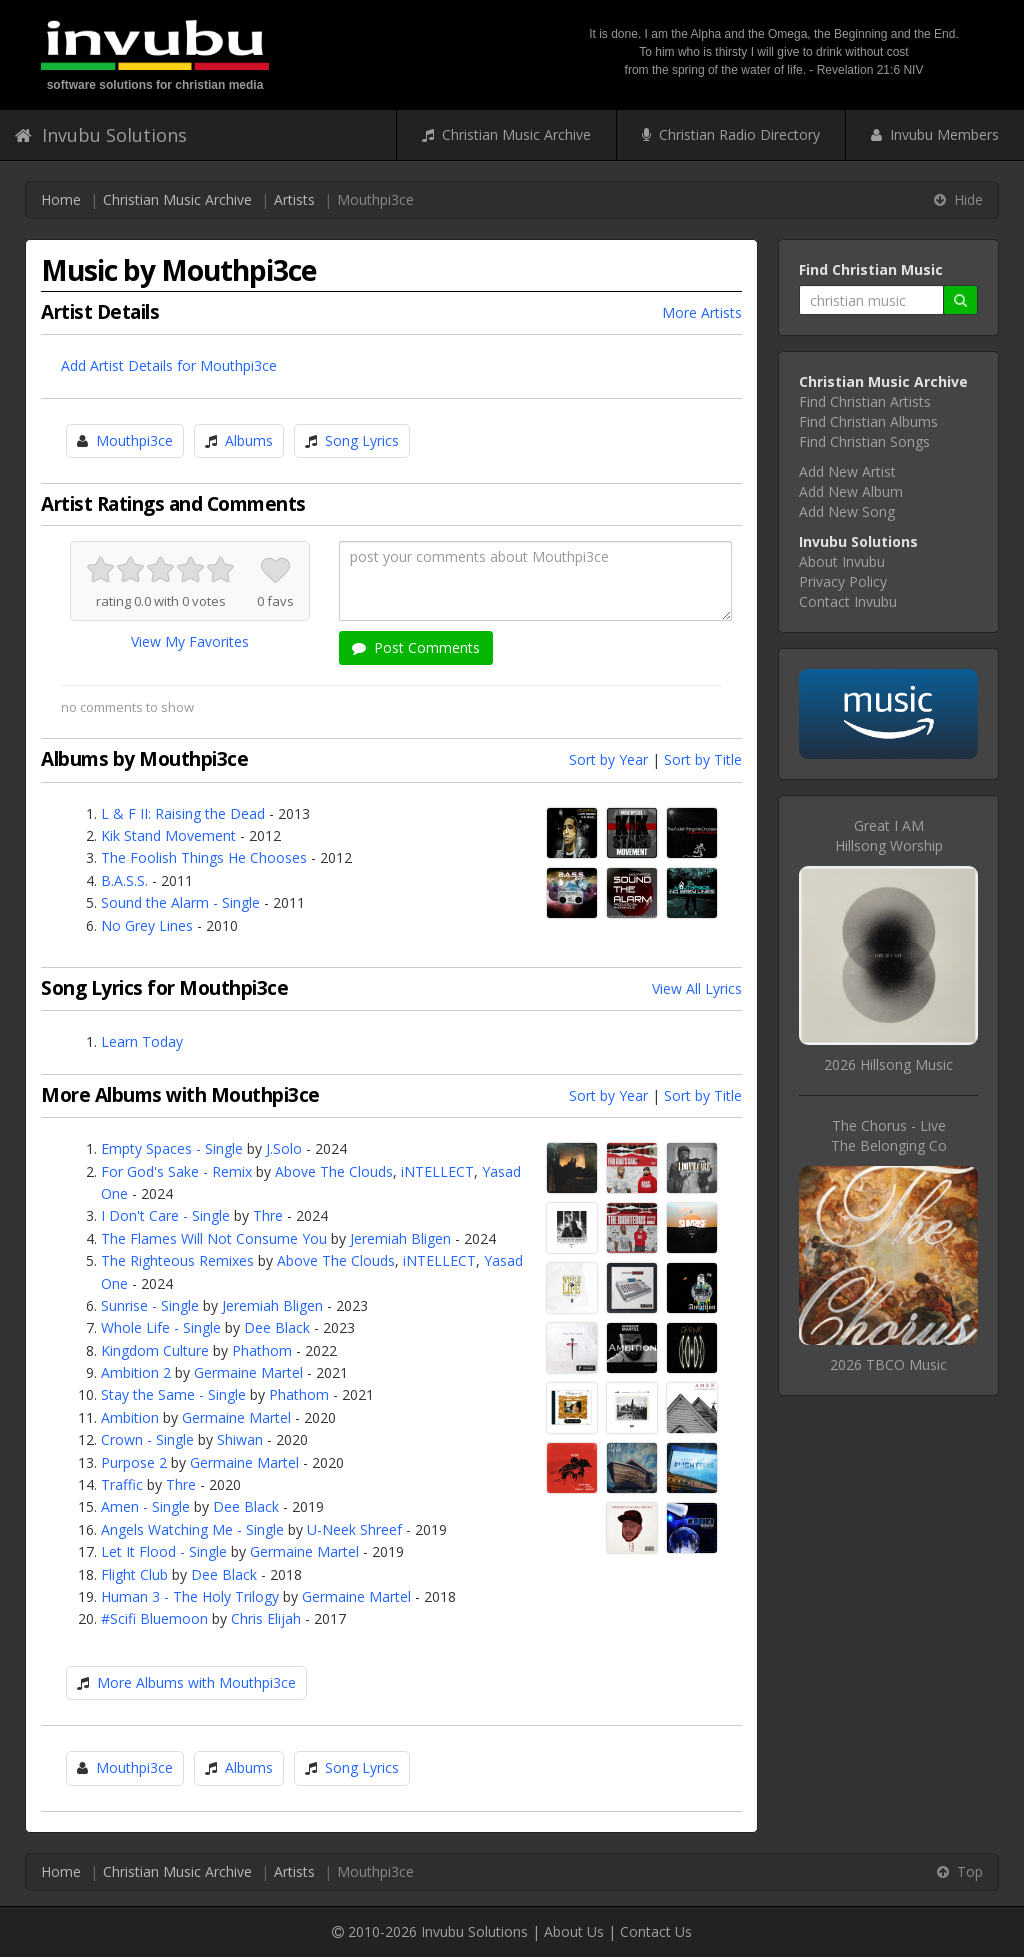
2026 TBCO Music (888, 1364)
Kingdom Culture (155, 1350)
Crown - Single (147, 1439)
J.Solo (284, 1148)
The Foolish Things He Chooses (204, 857)
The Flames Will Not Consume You (214, 1238)
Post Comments (416, 647)
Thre (268, 1215)
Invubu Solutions (101, 135)
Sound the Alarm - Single (180, 902)
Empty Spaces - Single (172, 1148)
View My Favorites (190, 641)
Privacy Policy (843, 581)
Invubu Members (935, 134)
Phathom (262, 1350)
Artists (294, 199)
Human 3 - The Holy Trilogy (190, 1596)
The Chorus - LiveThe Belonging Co (889, 1135)
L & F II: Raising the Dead (183, 813)
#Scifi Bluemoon (154, 1618)
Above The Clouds (334, 1171)
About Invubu (842, 561)
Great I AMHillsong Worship (889, 835)
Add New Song (847, 511)
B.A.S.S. (124, 880)
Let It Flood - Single (164, 1551)
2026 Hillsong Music (888, 1064)
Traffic (122, 1484)
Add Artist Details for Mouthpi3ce (169, 365)
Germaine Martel (248, 1372)
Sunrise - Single (150, 1305)
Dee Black (277, 1327)
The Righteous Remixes (177, 1260)
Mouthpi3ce (134, 440)
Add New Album (851, 491)
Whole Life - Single (161, 1327)
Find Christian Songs (864, 441)
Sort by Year (608, 759)
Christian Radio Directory (731, 134)
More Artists (702, 312)
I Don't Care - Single (165, 1215)
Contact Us (656, 1931)
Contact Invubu (848, 601)
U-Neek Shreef (354, 1529)
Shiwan (240, 1439)
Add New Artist (847, 471)
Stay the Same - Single (173, 1394)
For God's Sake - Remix (176, 1171)
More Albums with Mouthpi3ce (196, 1682)
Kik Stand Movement (168, 835)
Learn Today (142, 1041)
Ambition (130, 1417)
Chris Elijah (266, 1618)
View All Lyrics (697, 988)
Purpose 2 (134, 1462)
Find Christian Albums (868, 421)
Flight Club (134, 1574)
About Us (574, 1931)
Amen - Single (145, 1506)
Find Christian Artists (865, 401)
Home (61, 199)
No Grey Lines (147, 925)
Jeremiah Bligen (400, 1238)
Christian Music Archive (506, 134)
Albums (249, 440)
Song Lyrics (362, 440)
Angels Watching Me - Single (192, 1529)
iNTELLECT (437, 1171)
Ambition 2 (136, 1372)
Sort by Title (703, 759)
